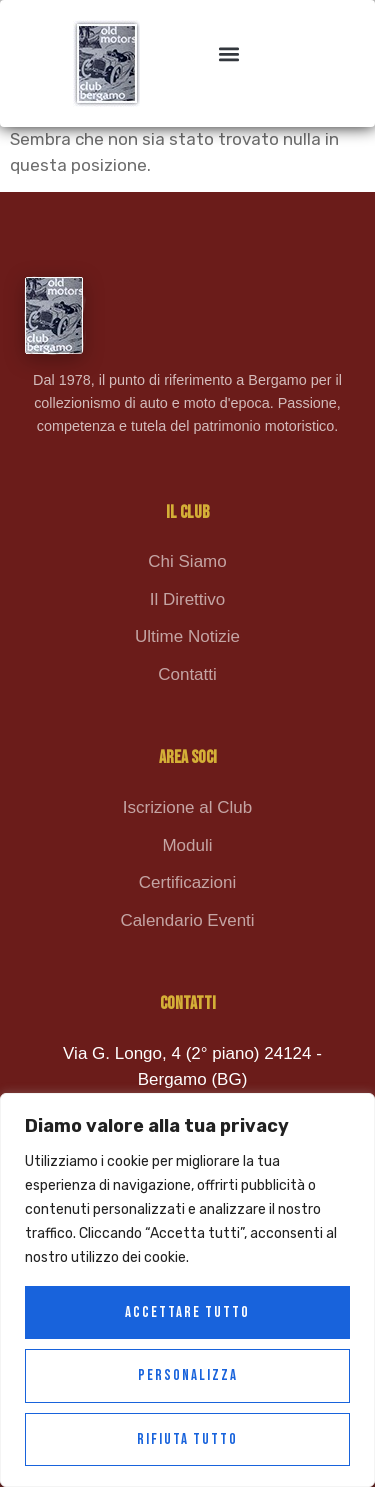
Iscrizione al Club (187, 807)
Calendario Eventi (187, 920)
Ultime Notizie (187, 636)
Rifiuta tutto (187, 1439)
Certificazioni (187, 882)
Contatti (187, 674)
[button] (229, 54)
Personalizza (188, 1375)
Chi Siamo (187, 561)
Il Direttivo (188, 599)
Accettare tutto (187, 1312)
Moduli (187, 845)
